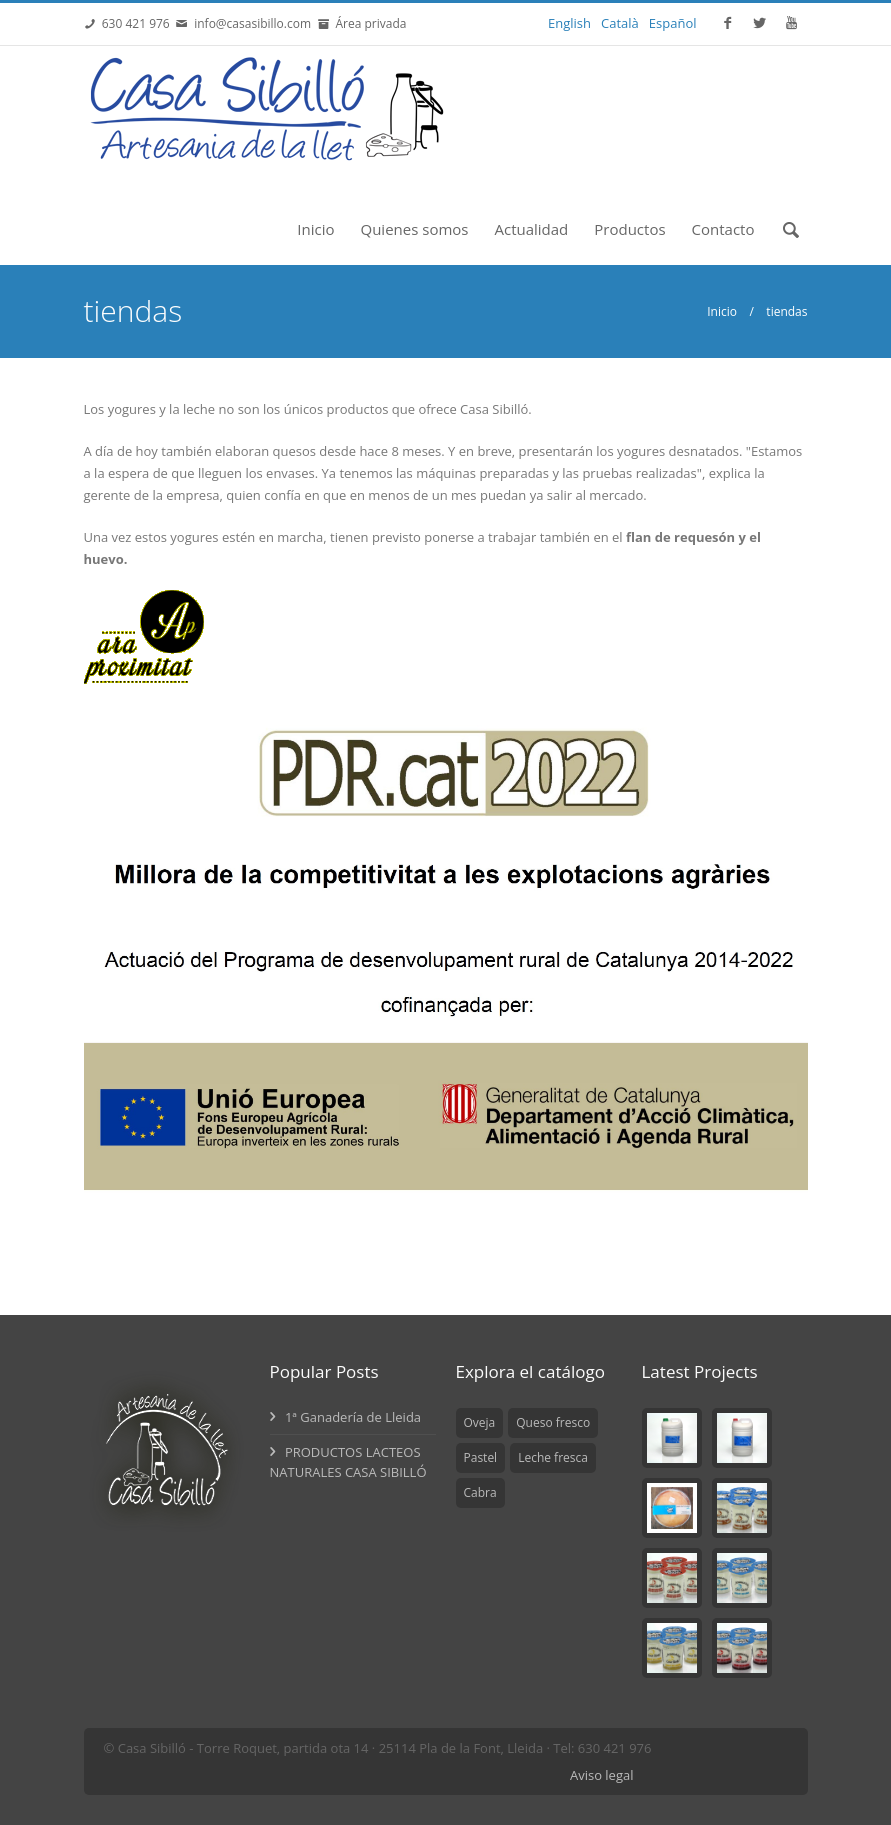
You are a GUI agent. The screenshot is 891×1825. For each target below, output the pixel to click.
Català (620, 23)
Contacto (723, 229)
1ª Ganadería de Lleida (346, 1417)
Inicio (315, 229)
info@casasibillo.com (252, 23)
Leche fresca (553, 1457)
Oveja (480, 1422)
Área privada (367, 23)
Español (673, 23)
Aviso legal (602, 1775)
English (569, 23)
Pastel (481, 1457)
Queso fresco (553, 1422)
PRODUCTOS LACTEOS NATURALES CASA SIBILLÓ (348, 1462)
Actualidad (531, 229)
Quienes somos (415, 229)
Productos (629, 229)
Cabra (480, 1492)
